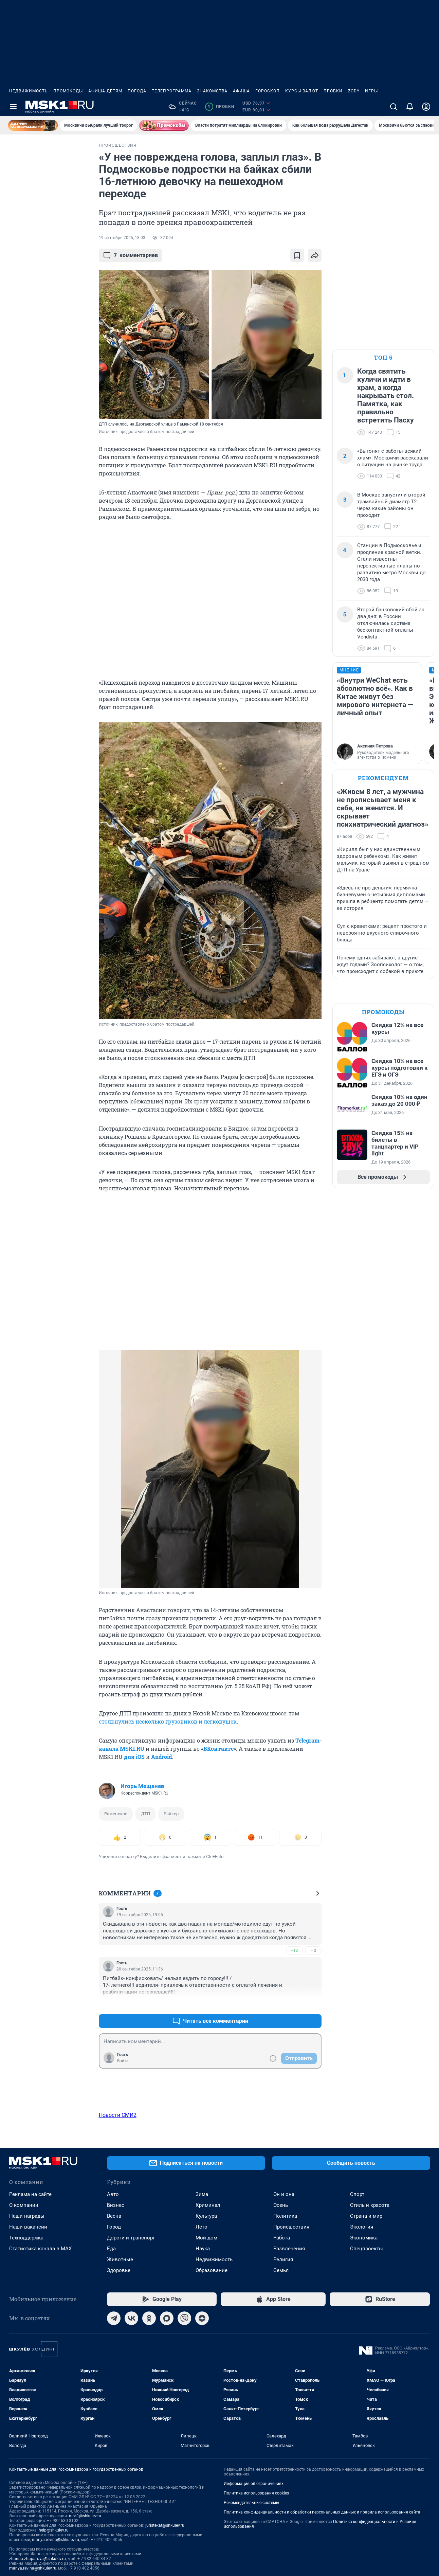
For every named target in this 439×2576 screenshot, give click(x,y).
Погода (137, 91)
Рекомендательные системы (251, 2502)
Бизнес (115, 2205)
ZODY (354, 91)
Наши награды (26, 2216)
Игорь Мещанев (142, 1786)
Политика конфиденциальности (364, 2521)
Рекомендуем (383, 778)
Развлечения (289, 2249)
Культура (206, 2216)
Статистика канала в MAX (40, 2249)
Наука (203, 2249)
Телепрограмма (171, 91)
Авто (113, 2194)
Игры (371, 91)
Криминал (208, 2205)
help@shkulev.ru (54, 2530)
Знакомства (212, 91)
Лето (201, 2227)
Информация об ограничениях (253, 2483)
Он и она (283, 2194)
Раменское (115, 1813)
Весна (114, 2216)
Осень (280, 2205)
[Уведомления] (410, 106)
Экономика (364, 2238)
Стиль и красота (369, 2205)
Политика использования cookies (256, 2493)
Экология (361, 2227)
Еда (111, 2249)
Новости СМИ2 (117, 2115)
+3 (294, 2004)
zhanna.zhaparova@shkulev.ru (37, 2558)
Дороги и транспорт (131, 2238)
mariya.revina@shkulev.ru (55, 2539)
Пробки (333, 91)
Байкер (171, 1813)
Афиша (241, 91)
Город (114, 2227)
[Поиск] (393, 106)
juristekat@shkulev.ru (164, 2525)
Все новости (47, 151)
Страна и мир (366, 2216)
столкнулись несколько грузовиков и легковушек (168, 1721)
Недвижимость (28, 91)
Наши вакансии (28, 2227)
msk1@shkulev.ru (85, 2516)
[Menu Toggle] (13, 106)
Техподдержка (26, 2238)
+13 (294, 1950)
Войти (123, 2060)
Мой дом (206, 2238)
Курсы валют (301, 91)
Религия (283, 2259)
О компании (23, 2205)
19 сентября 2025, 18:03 (122, 237)
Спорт (357, 2194)
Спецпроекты (366, 2249)
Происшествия (291, 2227)
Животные (120, 2259)
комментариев (130, 255)
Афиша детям (105, 91)
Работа (281, 2238)
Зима (202, 2194)
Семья (281, 2270)
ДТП (145, 1813)
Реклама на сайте (30, 2194)
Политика (285, 2216)
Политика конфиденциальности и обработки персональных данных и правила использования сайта (322, 2512)
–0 (313, 1950)
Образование (211, 2270)
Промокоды (68, 91)
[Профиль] (426, 106)
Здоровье (118, 2270)
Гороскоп (267, 91)
